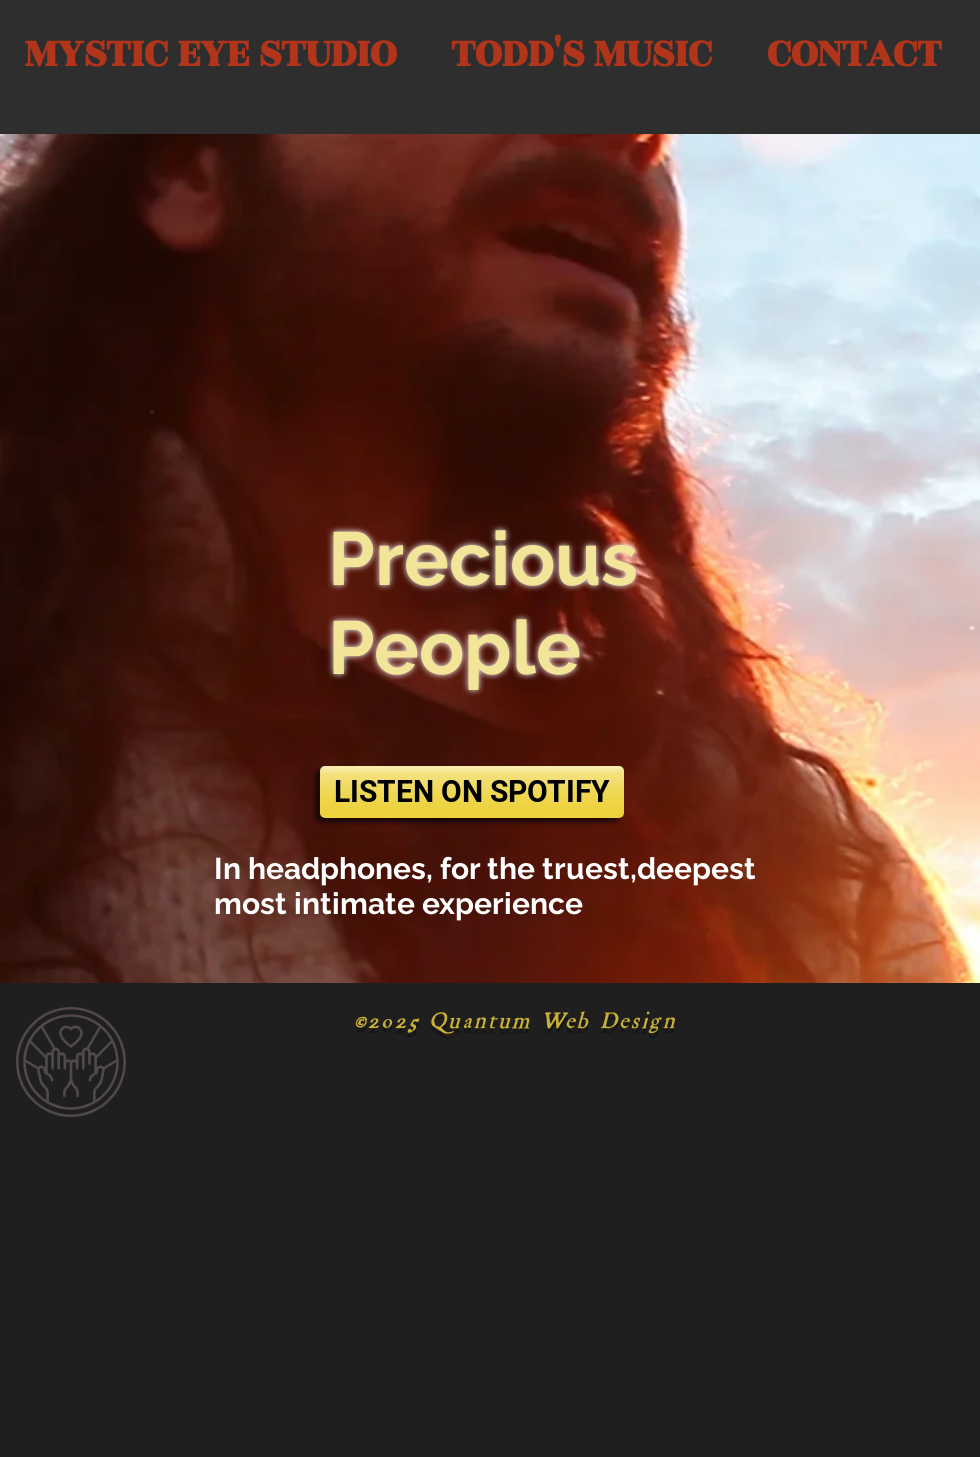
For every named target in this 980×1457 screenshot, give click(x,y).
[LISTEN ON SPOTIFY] (472, 792)
